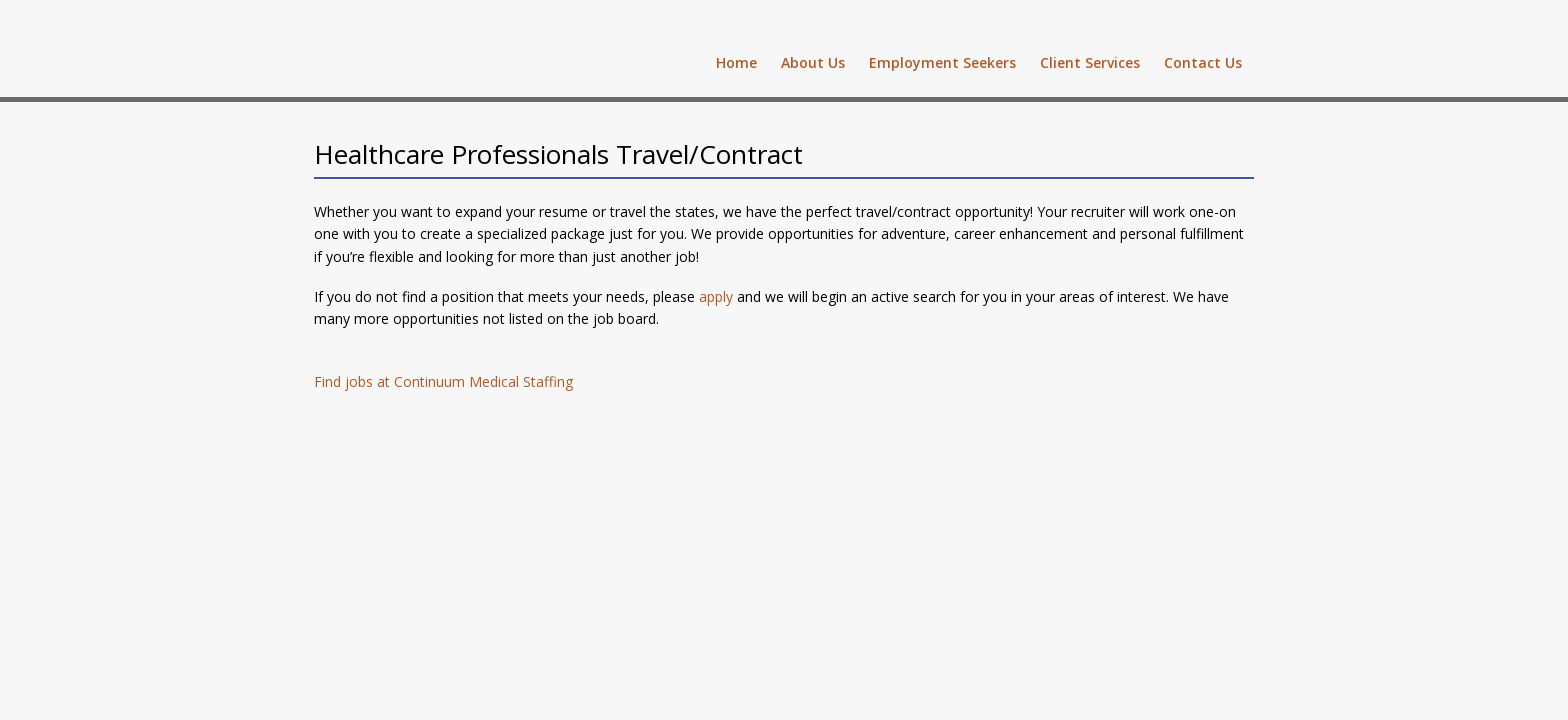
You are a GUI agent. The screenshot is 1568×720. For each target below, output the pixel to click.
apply (716, 296)
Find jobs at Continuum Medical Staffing (443, 381)
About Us (813, 62)
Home (736, 62)
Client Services (1090, 62)
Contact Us (1203, 62)
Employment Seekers (942, 62)
